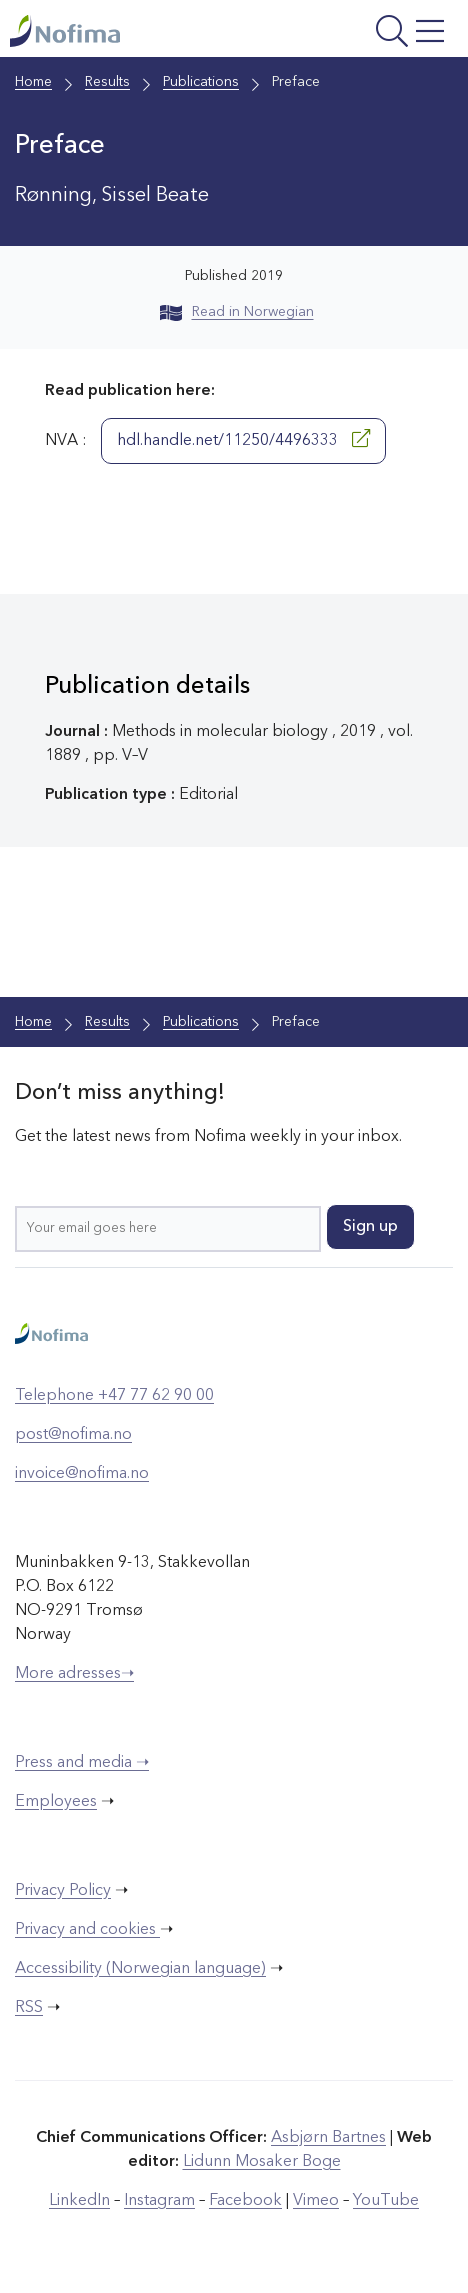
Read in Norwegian (237, 312)
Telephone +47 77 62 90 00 (114, 1396)
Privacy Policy (63, 1891)
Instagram (159, 2201)
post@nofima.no (73, 1435)
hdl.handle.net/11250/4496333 (243, 439)
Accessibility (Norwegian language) (140, 1969)
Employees (56, 1802)
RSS (29, 2008)
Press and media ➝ (82, 1763)
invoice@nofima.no (82, 1474)
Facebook (245, 2201)
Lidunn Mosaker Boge (262, 2162)
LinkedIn (79, 2201)
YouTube (386, 2201)
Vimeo (316, 2201)
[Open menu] (371, 33)
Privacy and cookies (87, 1930)
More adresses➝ (74, 1674)
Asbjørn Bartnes (328, 2138)
